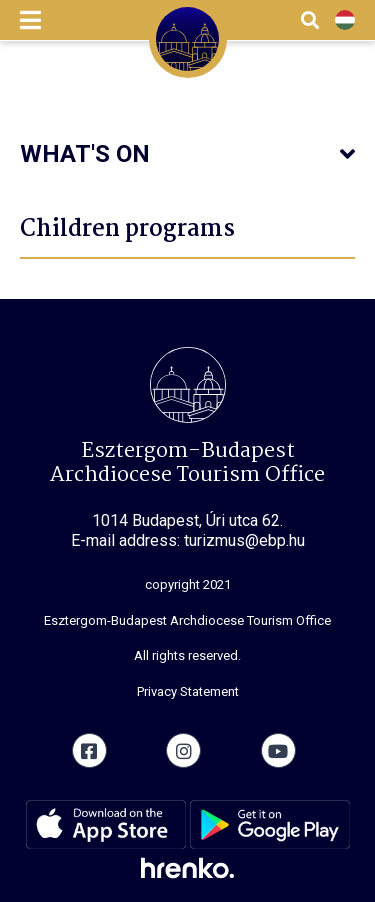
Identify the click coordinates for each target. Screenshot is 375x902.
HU (345, 21)
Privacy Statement (188, 691)
